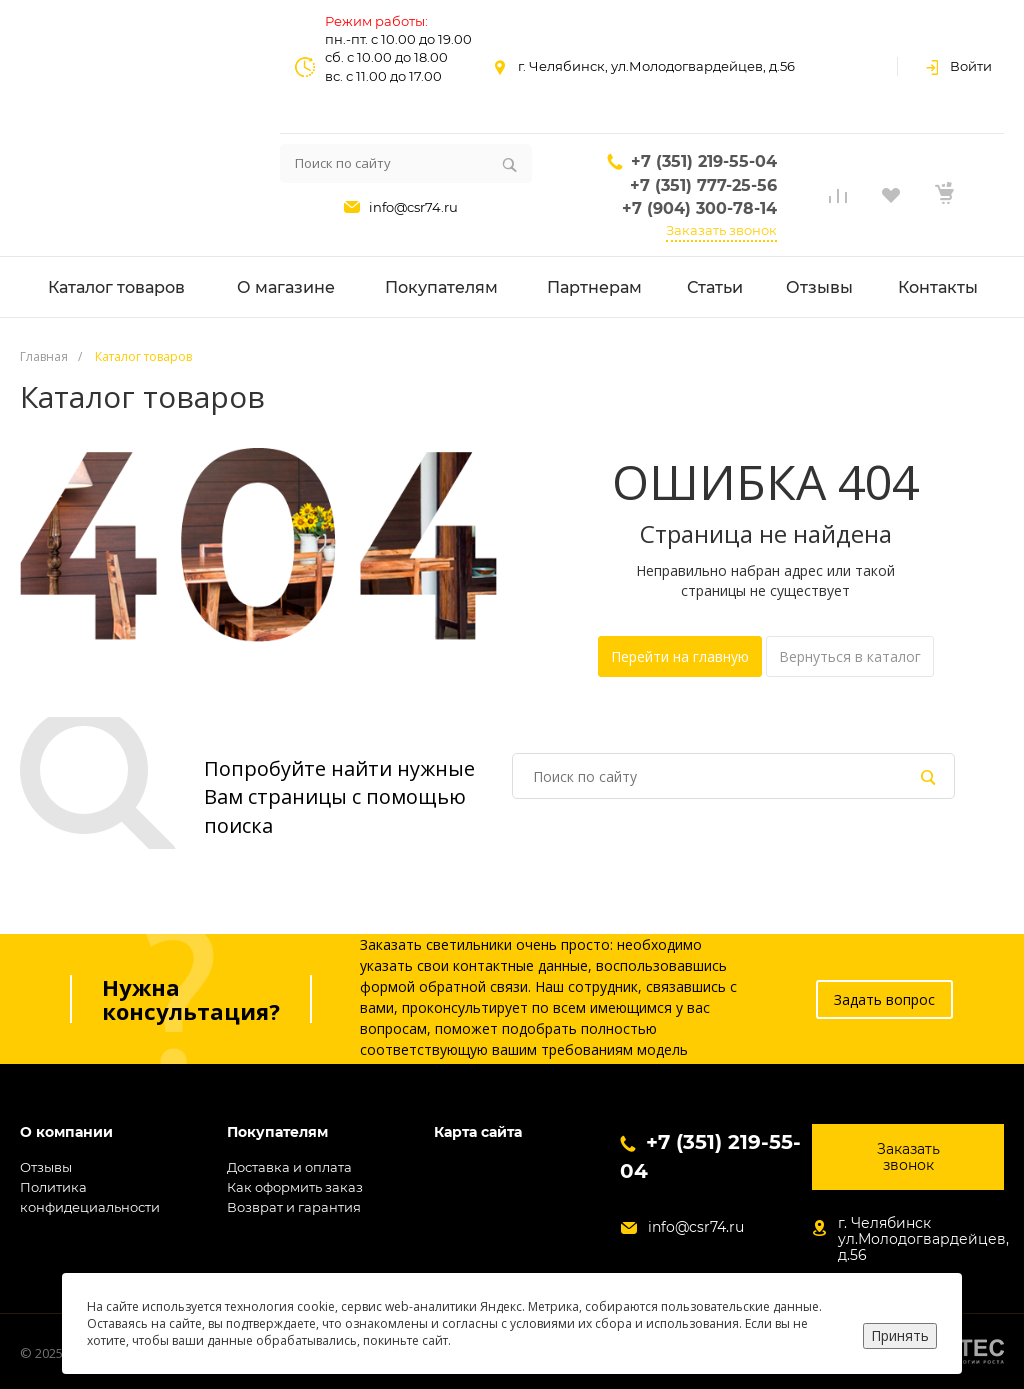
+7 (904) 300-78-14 (699, 208)
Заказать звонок (721, 230)
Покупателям (277, 1132)
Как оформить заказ (295, 1187)
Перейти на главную (680, 656)
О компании (66, 1132)
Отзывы (46, 1167)
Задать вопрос (884, 999)
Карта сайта (478, 1132)
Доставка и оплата (289, 1167)
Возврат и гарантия (294, 1207)
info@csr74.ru (413, 207)
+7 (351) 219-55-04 (704, 161)
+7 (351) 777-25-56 (703, 185)
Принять (900, 1335)
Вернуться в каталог (850, 656)
